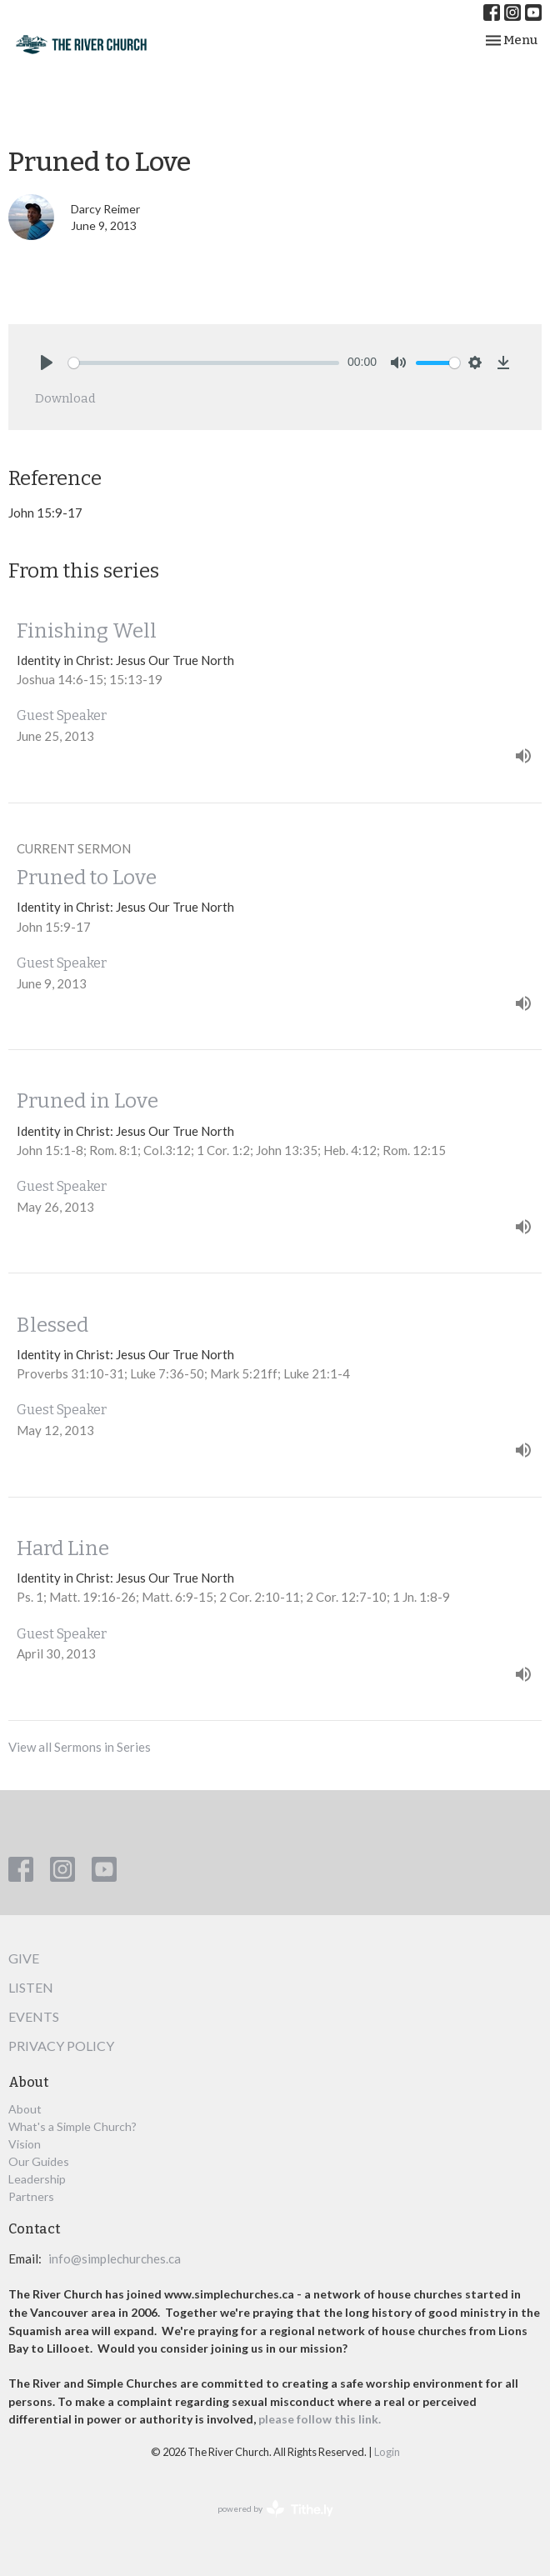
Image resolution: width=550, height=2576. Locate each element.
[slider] (203, 363)
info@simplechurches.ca (114, 2258)
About (25, 2109)
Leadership (37, 2179)
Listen (30, 1987)
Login (387, 2451)
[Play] (46, 362)
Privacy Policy (61, 2045)
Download (65, 398)
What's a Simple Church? (72, 2126)
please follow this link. (320, 2419)
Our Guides (38, 2161)
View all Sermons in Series (79, 1746)
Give (23, 1958)
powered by (275, 2509)
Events (33, 2016)
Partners (31, 2196)
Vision (24, 2144)
